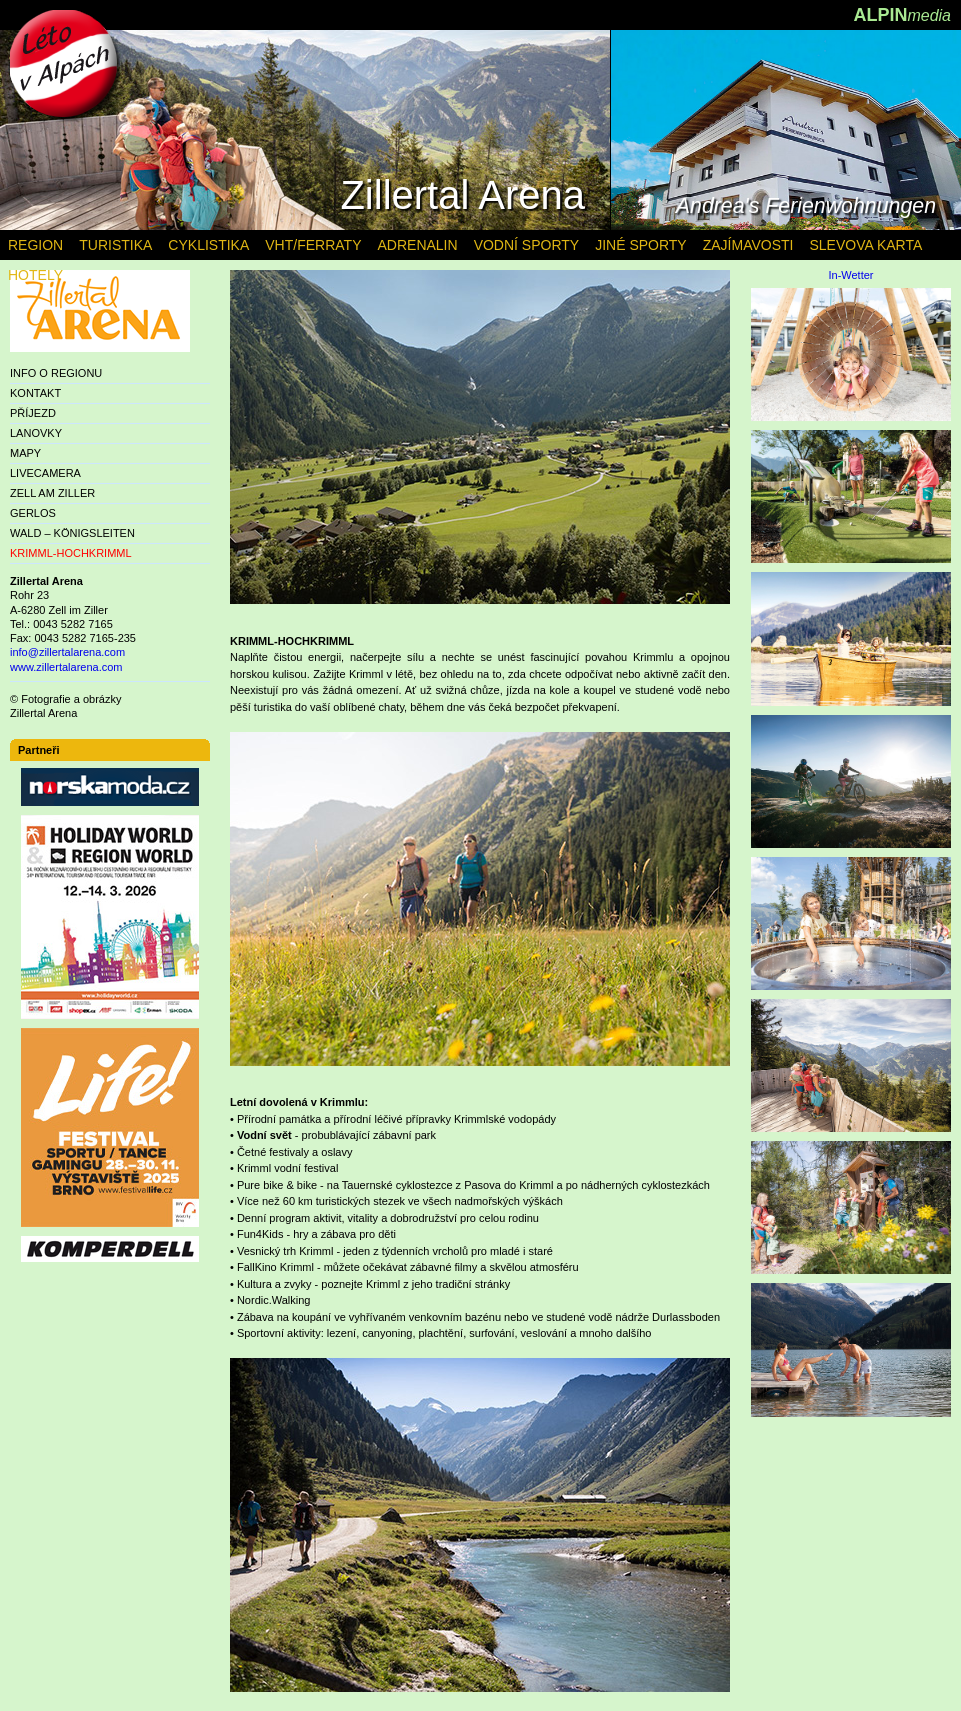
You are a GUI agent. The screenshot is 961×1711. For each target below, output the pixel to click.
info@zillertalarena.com (67, 652)
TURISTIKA (115, 245)
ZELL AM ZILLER (52, 493)
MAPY (25, 453)
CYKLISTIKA (208, 245)
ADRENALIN (417, 245)
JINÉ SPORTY (641, 245)
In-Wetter (850, 275)
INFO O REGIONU (56, 373)
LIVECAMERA (45, 473)
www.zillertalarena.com (66, 667)
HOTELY (35, 275)
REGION (35, 245)
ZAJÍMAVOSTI (748, 245)
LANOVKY (36, 433)
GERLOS (33, 513)
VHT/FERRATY (313, 245)
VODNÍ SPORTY (527, 245)
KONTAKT (35, 393)
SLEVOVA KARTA (865, 245)
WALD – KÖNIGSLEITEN (72, 533)
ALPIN (902, 15)
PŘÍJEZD (33, 413)
